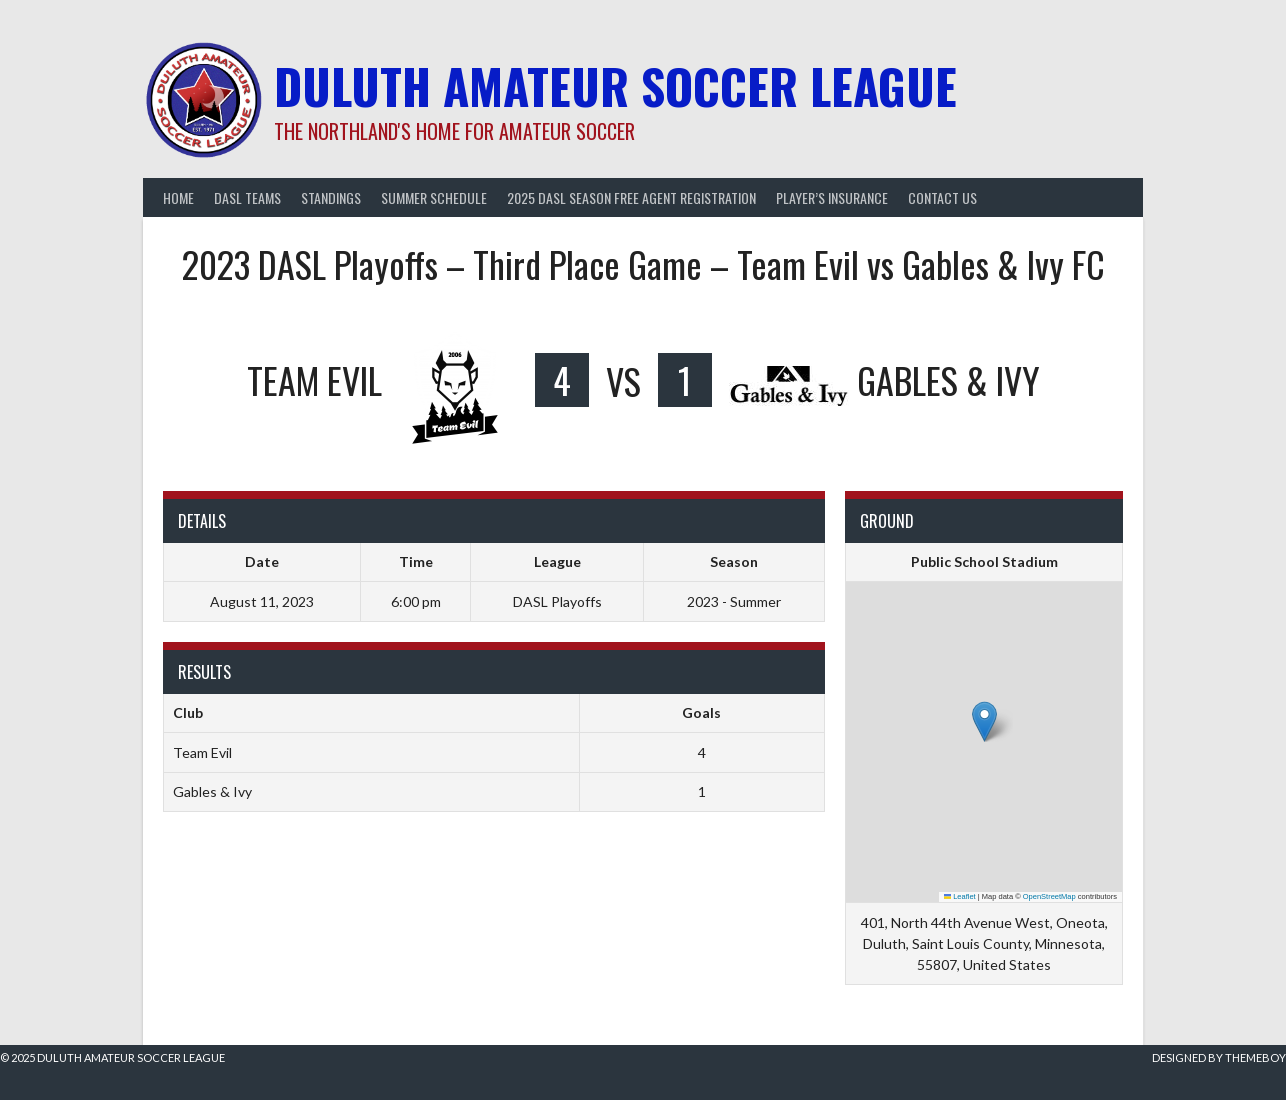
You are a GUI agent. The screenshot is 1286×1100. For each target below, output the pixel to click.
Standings (331, 197)
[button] (984, 721)
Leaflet (960, 896)
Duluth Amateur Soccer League (615, 85)
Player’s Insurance (832, 197)
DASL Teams (247, 197)
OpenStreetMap (1049, 896)
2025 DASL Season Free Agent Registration (631, 197)
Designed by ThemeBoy (1219, 1057)
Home (178, 197)
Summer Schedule (434, 197)
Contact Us (942, 197)
